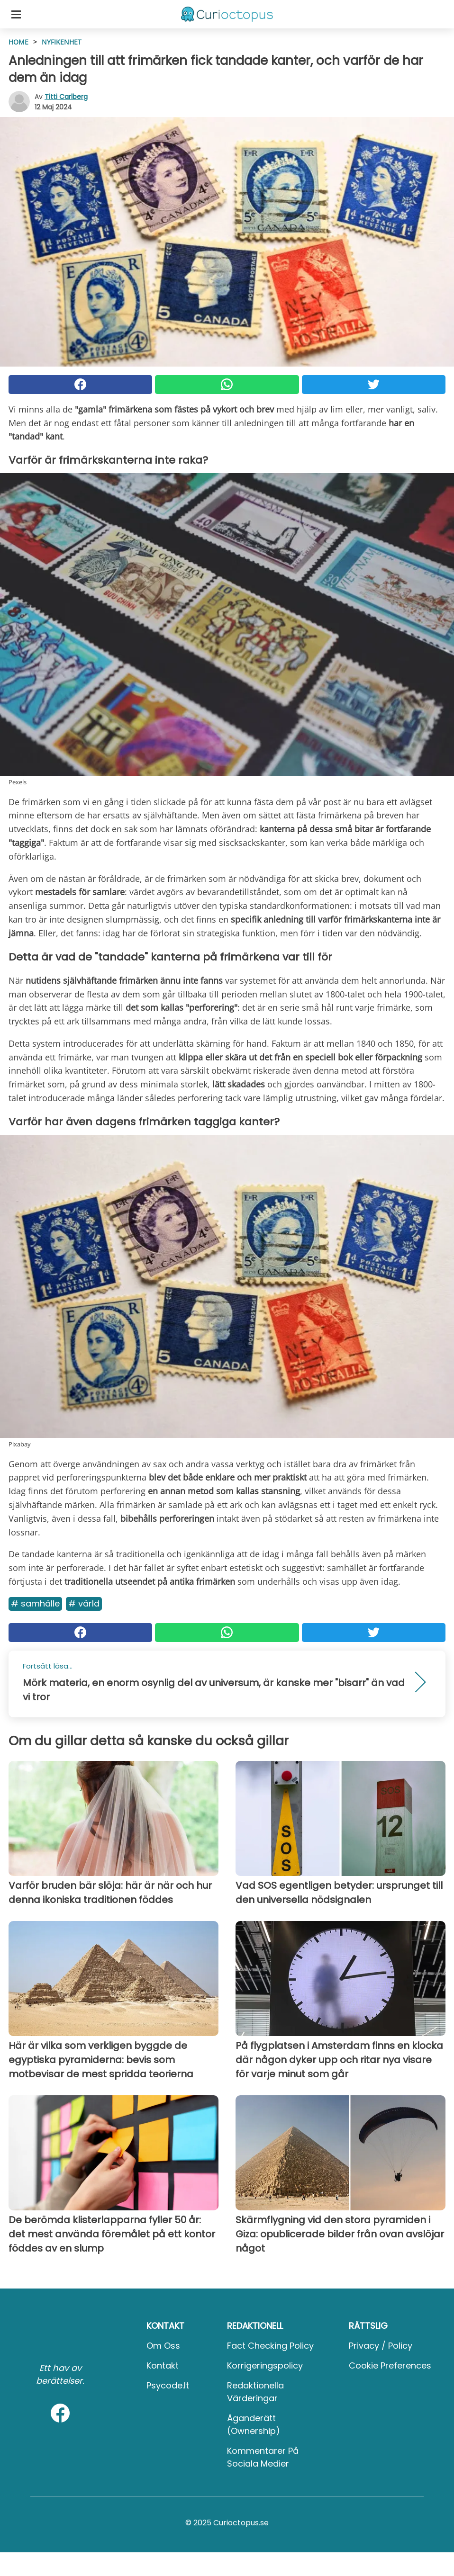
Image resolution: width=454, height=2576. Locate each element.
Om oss (163, 2346)
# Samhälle (35, 1603)
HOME (18, 41)
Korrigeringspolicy (265, 2365)
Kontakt (162, 2365)
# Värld (84, 1603)
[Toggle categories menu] (16, 14)
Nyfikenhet (62, 41)
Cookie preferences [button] (390, 2365)
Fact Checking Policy (270, 2346)
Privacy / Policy (380, 2346)
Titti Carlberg (66, 96)
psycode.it (167, 2385)
